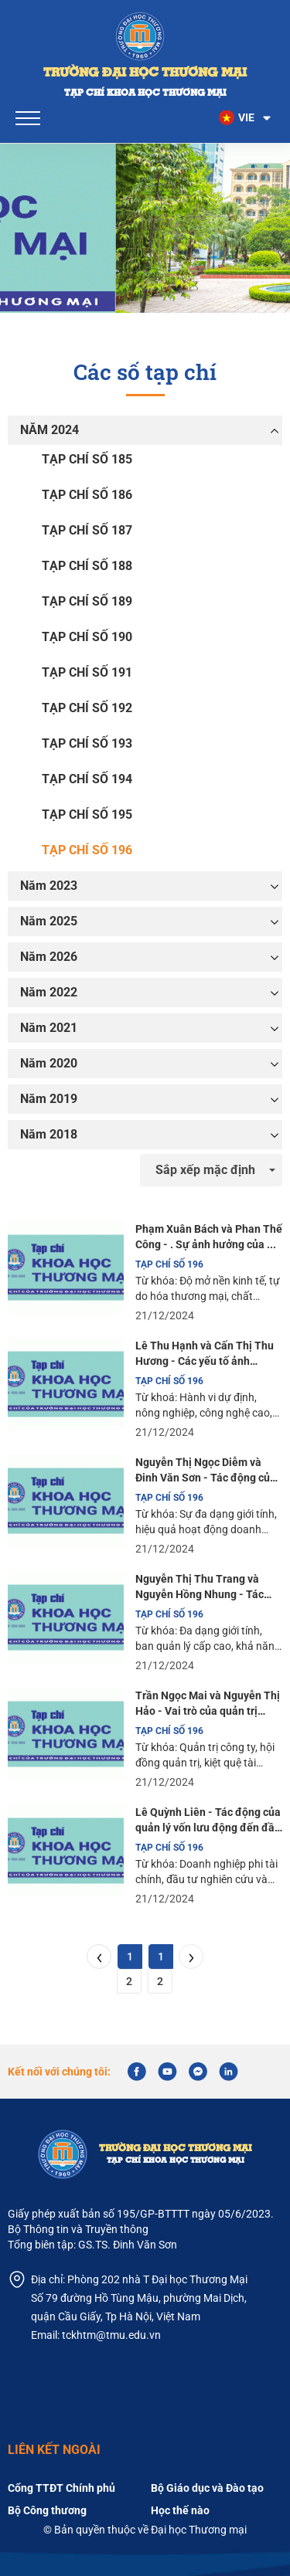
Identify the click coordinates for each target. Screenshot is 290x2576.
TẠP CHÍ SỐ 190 (87, 637)
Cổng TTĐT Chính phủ (61, 2488)
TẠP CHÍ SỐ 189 (87, 601)
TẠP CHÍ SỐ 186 (87, 494)
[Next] (191, 1956)
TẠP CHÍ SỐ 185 (87, 459)
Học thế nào (180, 2510)
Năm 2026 (48, 956)
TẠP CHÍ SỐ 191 (87, 672)
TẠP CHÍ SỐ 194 (87, 779)
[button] (246, 118)
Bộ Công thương (47, 2510)
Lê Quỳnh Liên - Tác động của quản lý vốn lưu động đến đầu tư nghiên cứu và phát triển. (208, 1820)
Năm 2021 (48, 1027)
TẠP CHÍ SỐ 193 (87, 743)
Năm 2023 (48, 885)
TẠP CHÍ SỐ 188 (87, 565)
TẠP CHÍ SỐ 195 (87, 814)
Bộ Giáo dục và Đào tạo (207, 2488)
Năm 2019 (48, 1098)
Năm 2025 (48, 921)
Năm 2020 (48, 1063)
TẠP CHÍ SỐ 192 (87, 708)
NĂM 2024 (49, 430)
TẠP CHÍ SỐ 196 (87, 850)
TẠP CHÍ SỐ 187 (87, 530)
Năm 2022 (48, 992)
